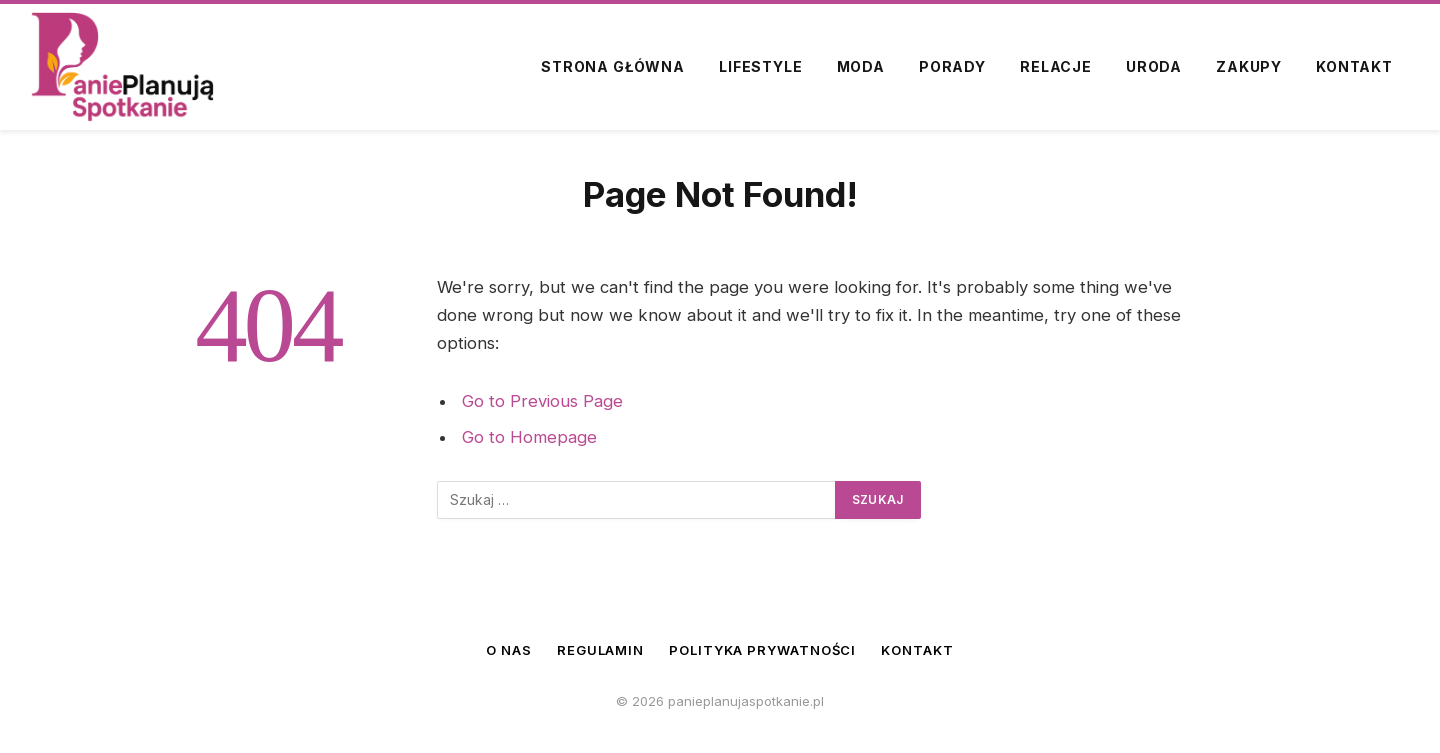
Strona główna (613, 66)
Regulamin (600, 650)
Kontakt (1354, 66)
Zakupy (1249, 66)
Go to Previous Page (542, 401)
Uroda (1154, 66)
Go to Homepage (529, 437)
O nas (509, 650)
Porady (952, 66)
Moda (861, 66)
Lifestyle (761, 66)
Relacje (1056, 66)
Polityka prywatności (762, 650)
